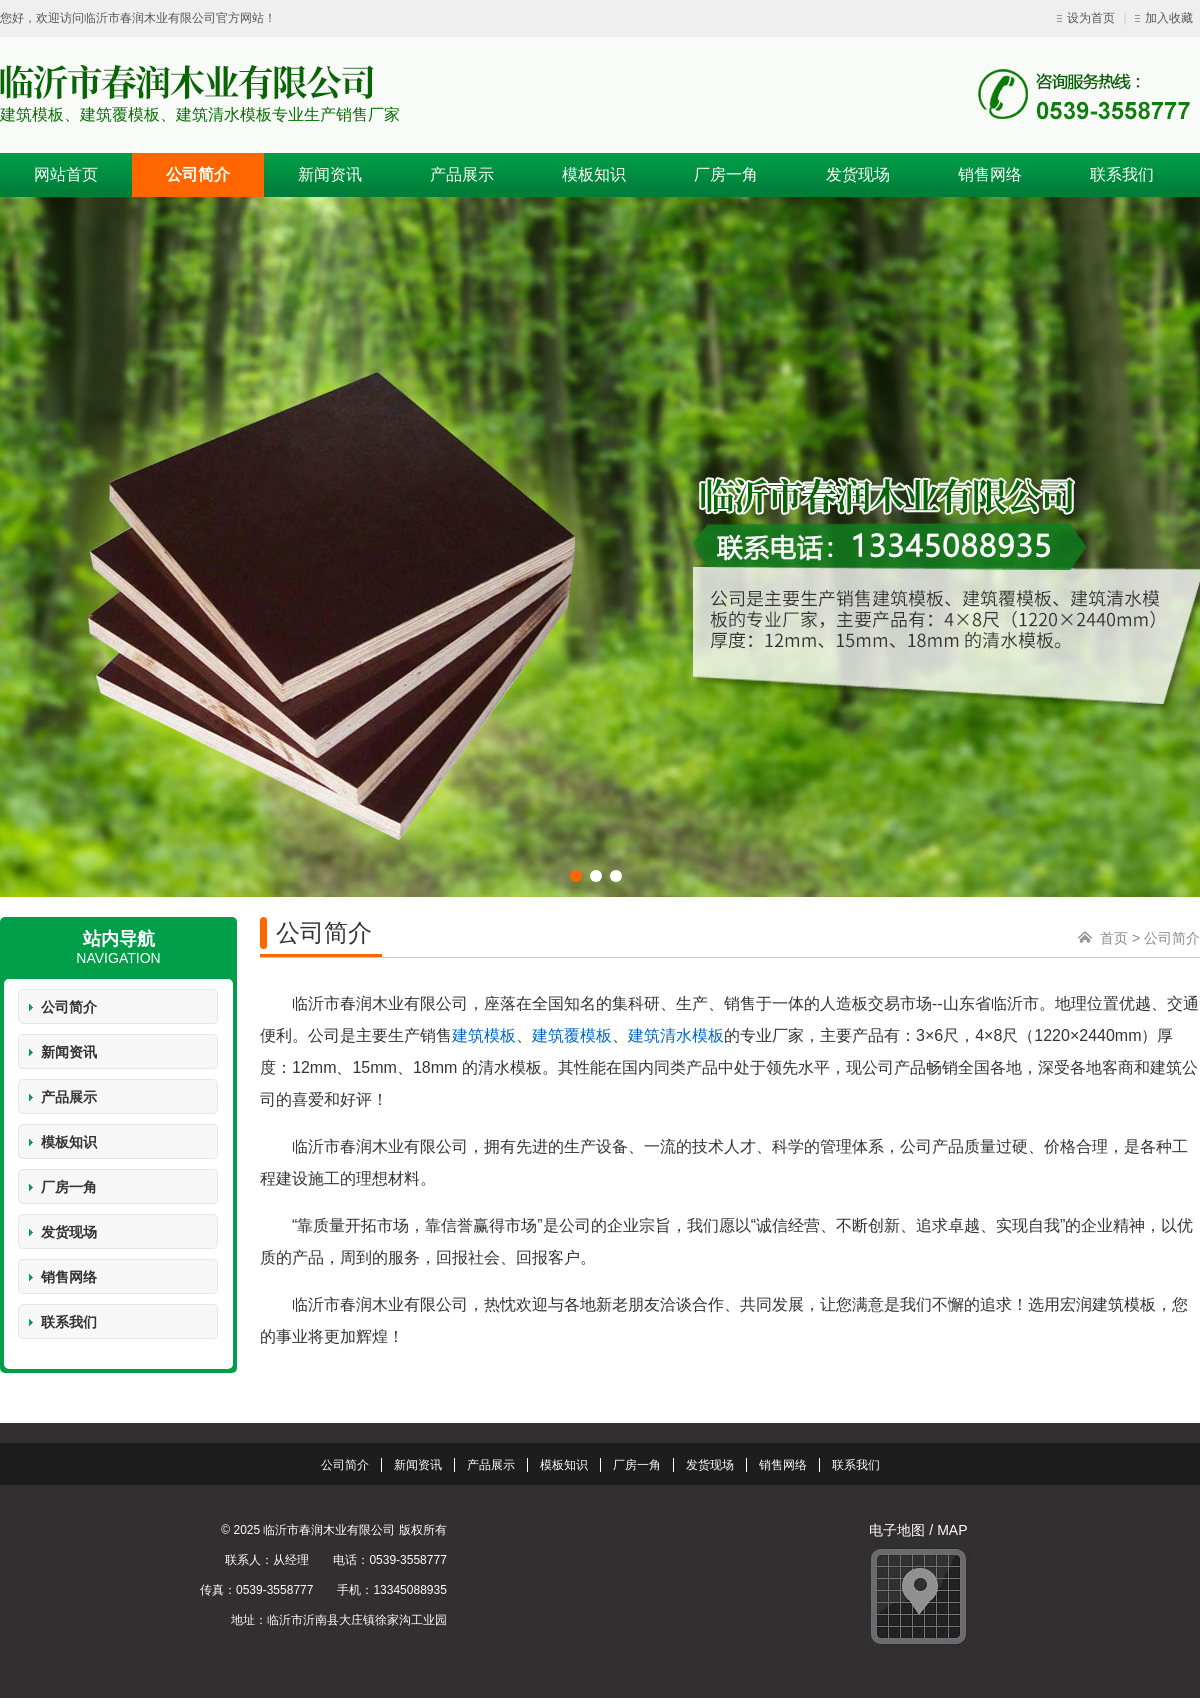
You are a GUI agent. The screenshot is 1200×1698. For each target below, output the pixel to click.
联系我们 (69, 1322)
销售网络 (69, 1277)
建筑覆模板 (572, 1035)
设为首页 (1087, 18)
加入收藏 (1164, 18)
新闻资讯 (69, 1052)
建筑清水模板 (676, 1035)
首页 (1114, 938)
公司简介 (69, 1007)
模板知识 (69, 1142)
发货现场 (69, 1232)
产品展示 (69, 1097)
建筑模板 (484, 1035)
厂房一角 (69, 1187)
